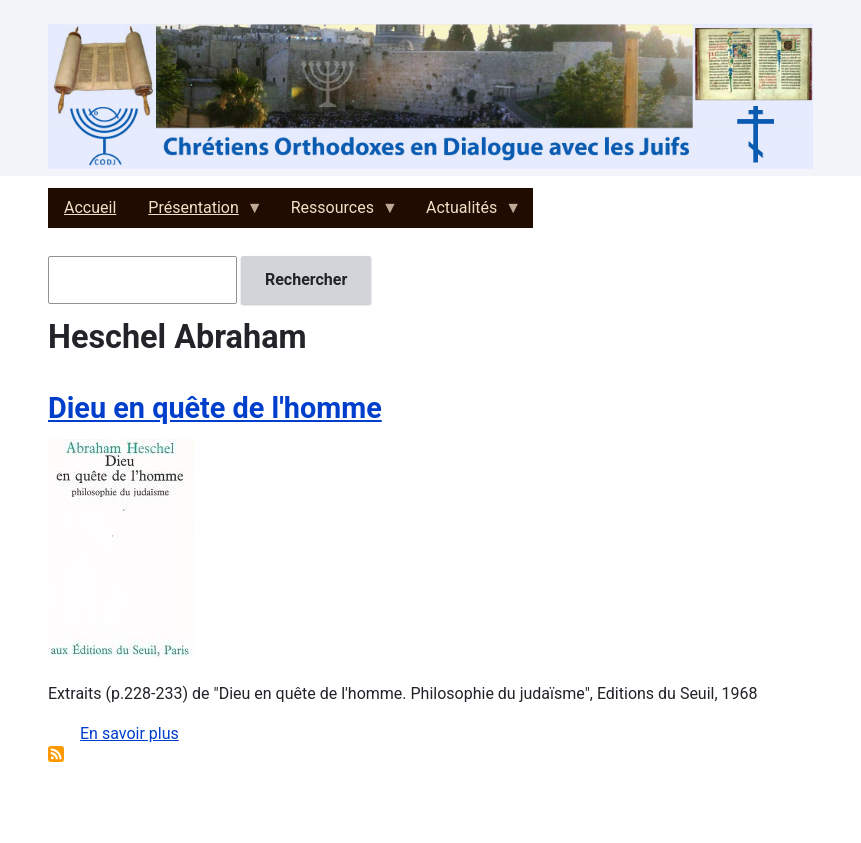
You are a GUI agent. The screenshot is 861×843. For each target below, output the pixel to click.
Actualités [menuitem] (465, 213)
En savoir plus (129, 733)
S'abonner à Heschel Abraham (56, 754)
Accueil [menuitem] (90, 207)
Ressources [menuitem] (336, 213)
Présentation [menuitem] (197, 213)
